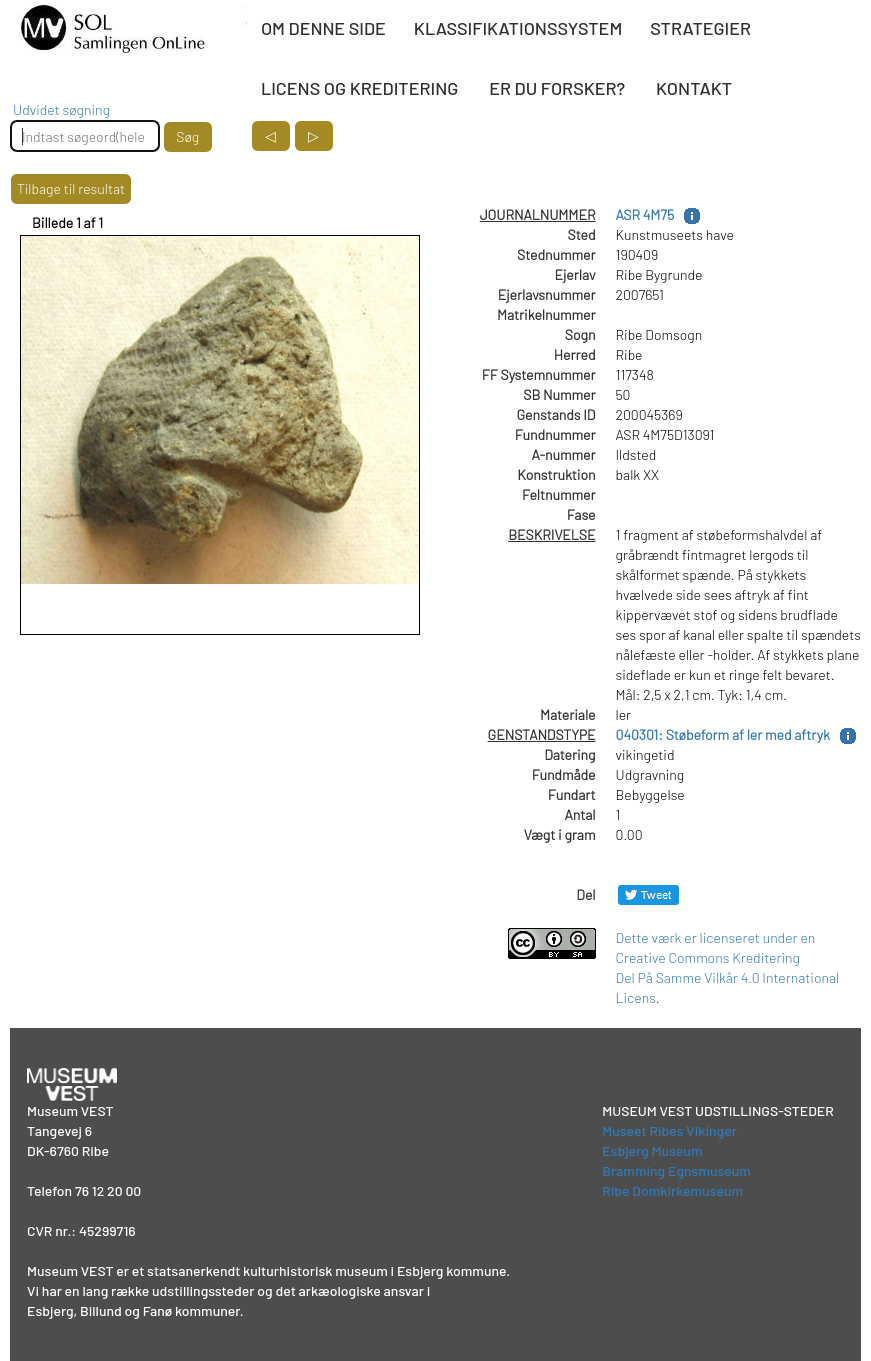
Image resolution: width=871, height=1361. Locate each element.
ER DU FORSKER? (557, 88)
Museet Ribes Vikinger (669, 1130)
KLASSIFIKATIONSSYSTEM (518, 28)
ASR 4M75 (645, 214)
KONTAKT (694, 88)
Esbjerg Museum (652, 1150)
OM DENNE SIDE (323, 28)
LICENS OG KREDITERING (359, 88)
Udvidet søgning (61, 109)
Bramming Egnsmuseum (676, 1170)
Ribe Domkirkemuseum (672, 1190)
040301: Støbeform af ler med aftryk (723, 734)
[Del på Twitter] (648, 894)
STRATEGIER (700, 28)
